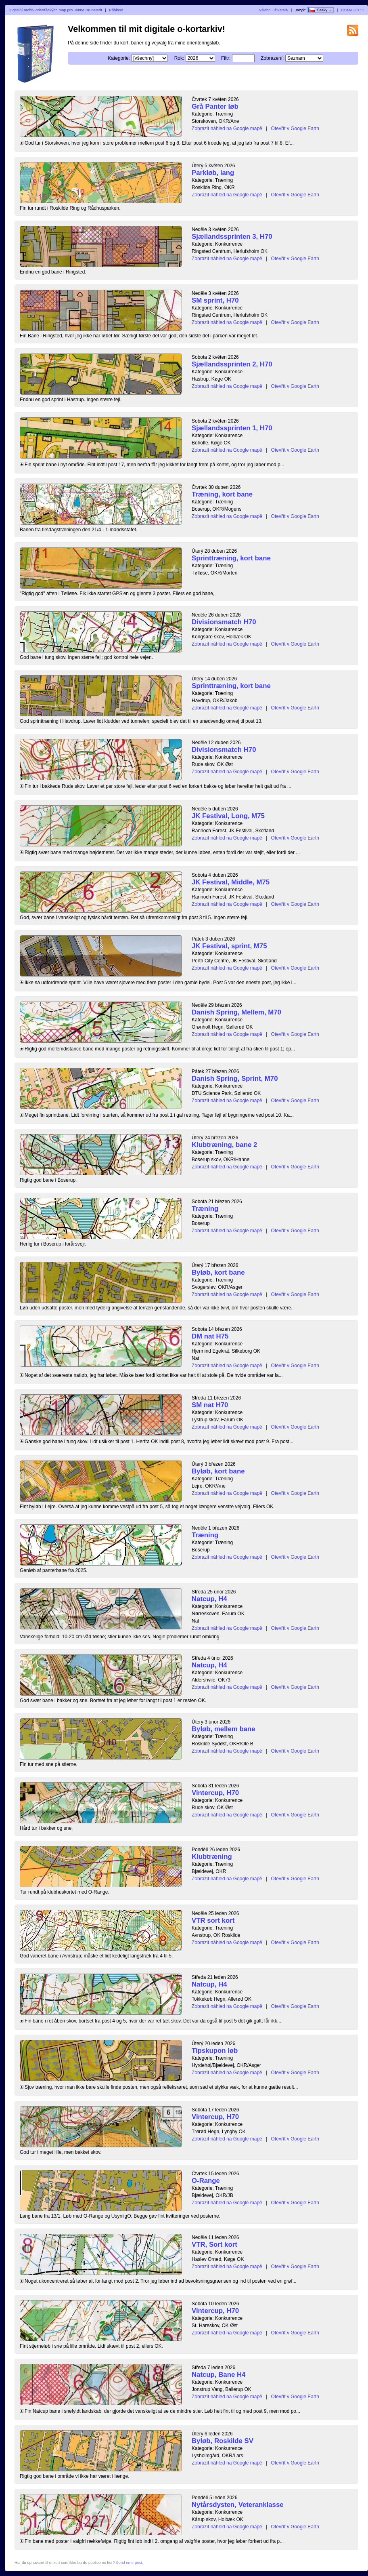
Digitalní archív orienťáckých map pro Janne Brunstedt (55, 10)
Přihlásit (116, 10)
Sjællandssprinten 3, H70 (232, 236)
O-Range (206, 2181)
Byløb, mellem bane (223, 1729)
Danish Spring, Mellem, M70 (236, 1012)
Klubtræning (212, 1856)
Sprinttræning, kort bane (231, 558)
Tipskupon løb (215, 2050)
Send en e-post (129, 2562)
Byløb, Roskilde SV (222, 2441)
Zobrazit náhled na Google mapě (227, 128)
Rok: (179, 58)
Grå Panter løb (215, 106)
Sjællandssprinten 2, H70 (232, 364)
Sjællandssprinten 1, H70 (232, 428)
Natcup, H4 (209, 1599)
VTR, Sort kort (214, 2244)
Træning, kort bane (222, 494)
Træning (205, 1208)
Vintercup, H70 (215, 1793)
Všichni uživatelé (273, 10)
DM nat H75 (210, 1336)
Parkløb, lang (213, 173)
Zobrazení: (272, 58)
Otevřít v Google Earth (295, 128)
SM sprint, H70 (215, 300)
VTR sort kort (213, 1920)
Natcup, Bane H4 (218, 2374)
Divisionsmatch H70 (224, 622)
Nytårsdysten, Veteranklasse (238, 2505)
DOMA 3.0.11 (352, 10)
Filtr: (225, 58)
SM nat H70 (210, 1405)
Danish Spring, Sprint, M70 (235, 1078)
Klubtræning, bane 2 (224, 1145)
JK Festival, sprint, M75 (229, 946)
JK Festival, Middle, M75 (231, 882)
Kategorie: (119, 58)
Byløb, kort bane (218, 1272)
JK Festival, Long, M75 (228, 816)
